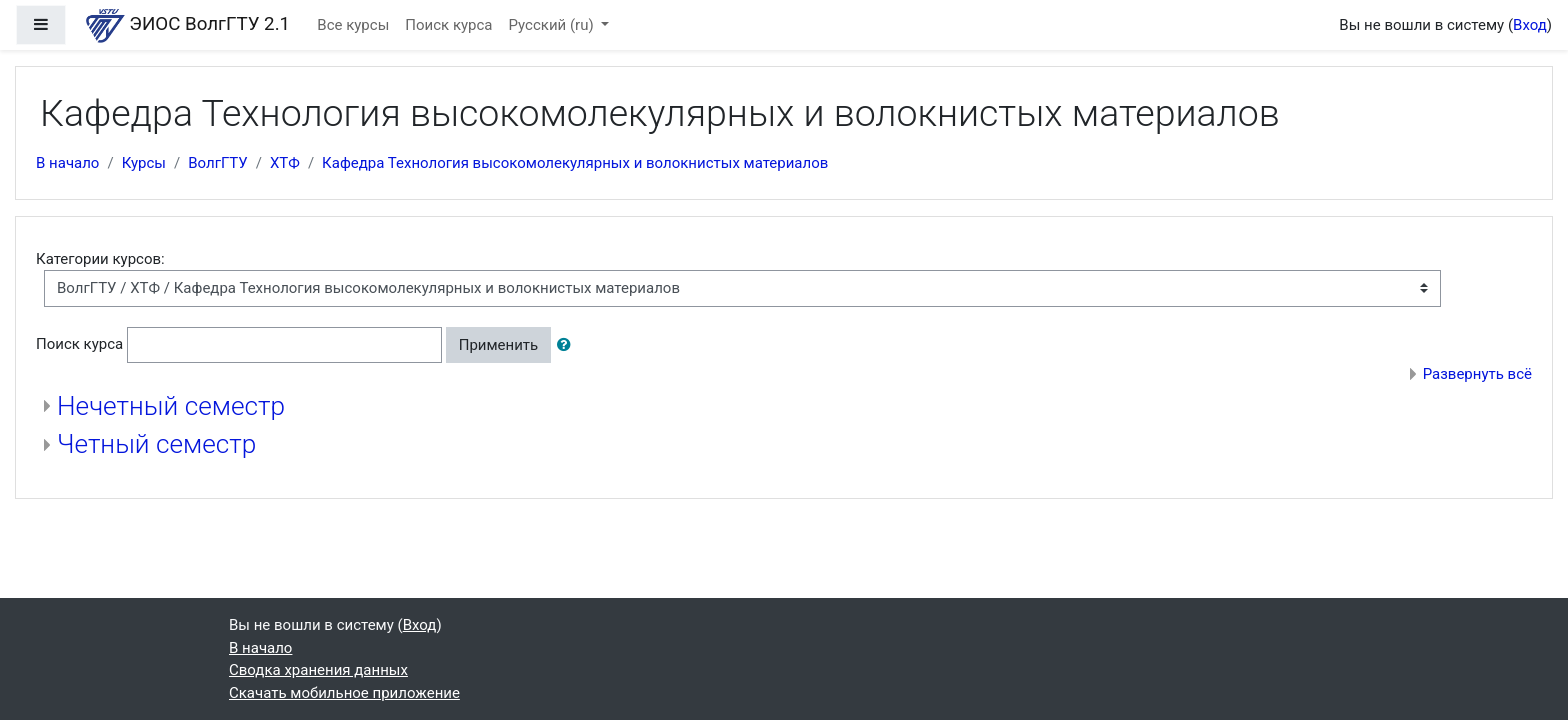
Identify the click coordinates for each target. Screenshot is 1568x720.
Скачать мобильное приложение (344, 693)
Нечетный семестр (171, 406)
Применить (499, 345)
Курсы (144, 163)
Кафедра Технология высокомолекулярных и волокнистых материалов (575, 163)
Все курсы (353, 25)
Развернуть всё (1477, 374)
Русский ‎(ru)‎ (553, 25)
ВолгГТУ (218, 163)
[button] (568, 345)
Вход (1530, 25)
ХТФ (285, 163)
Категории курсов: (100, 259)
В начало (67, 163)
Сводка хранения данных (318, 670)
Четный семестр (156, 444)
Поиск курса (448, 25)
